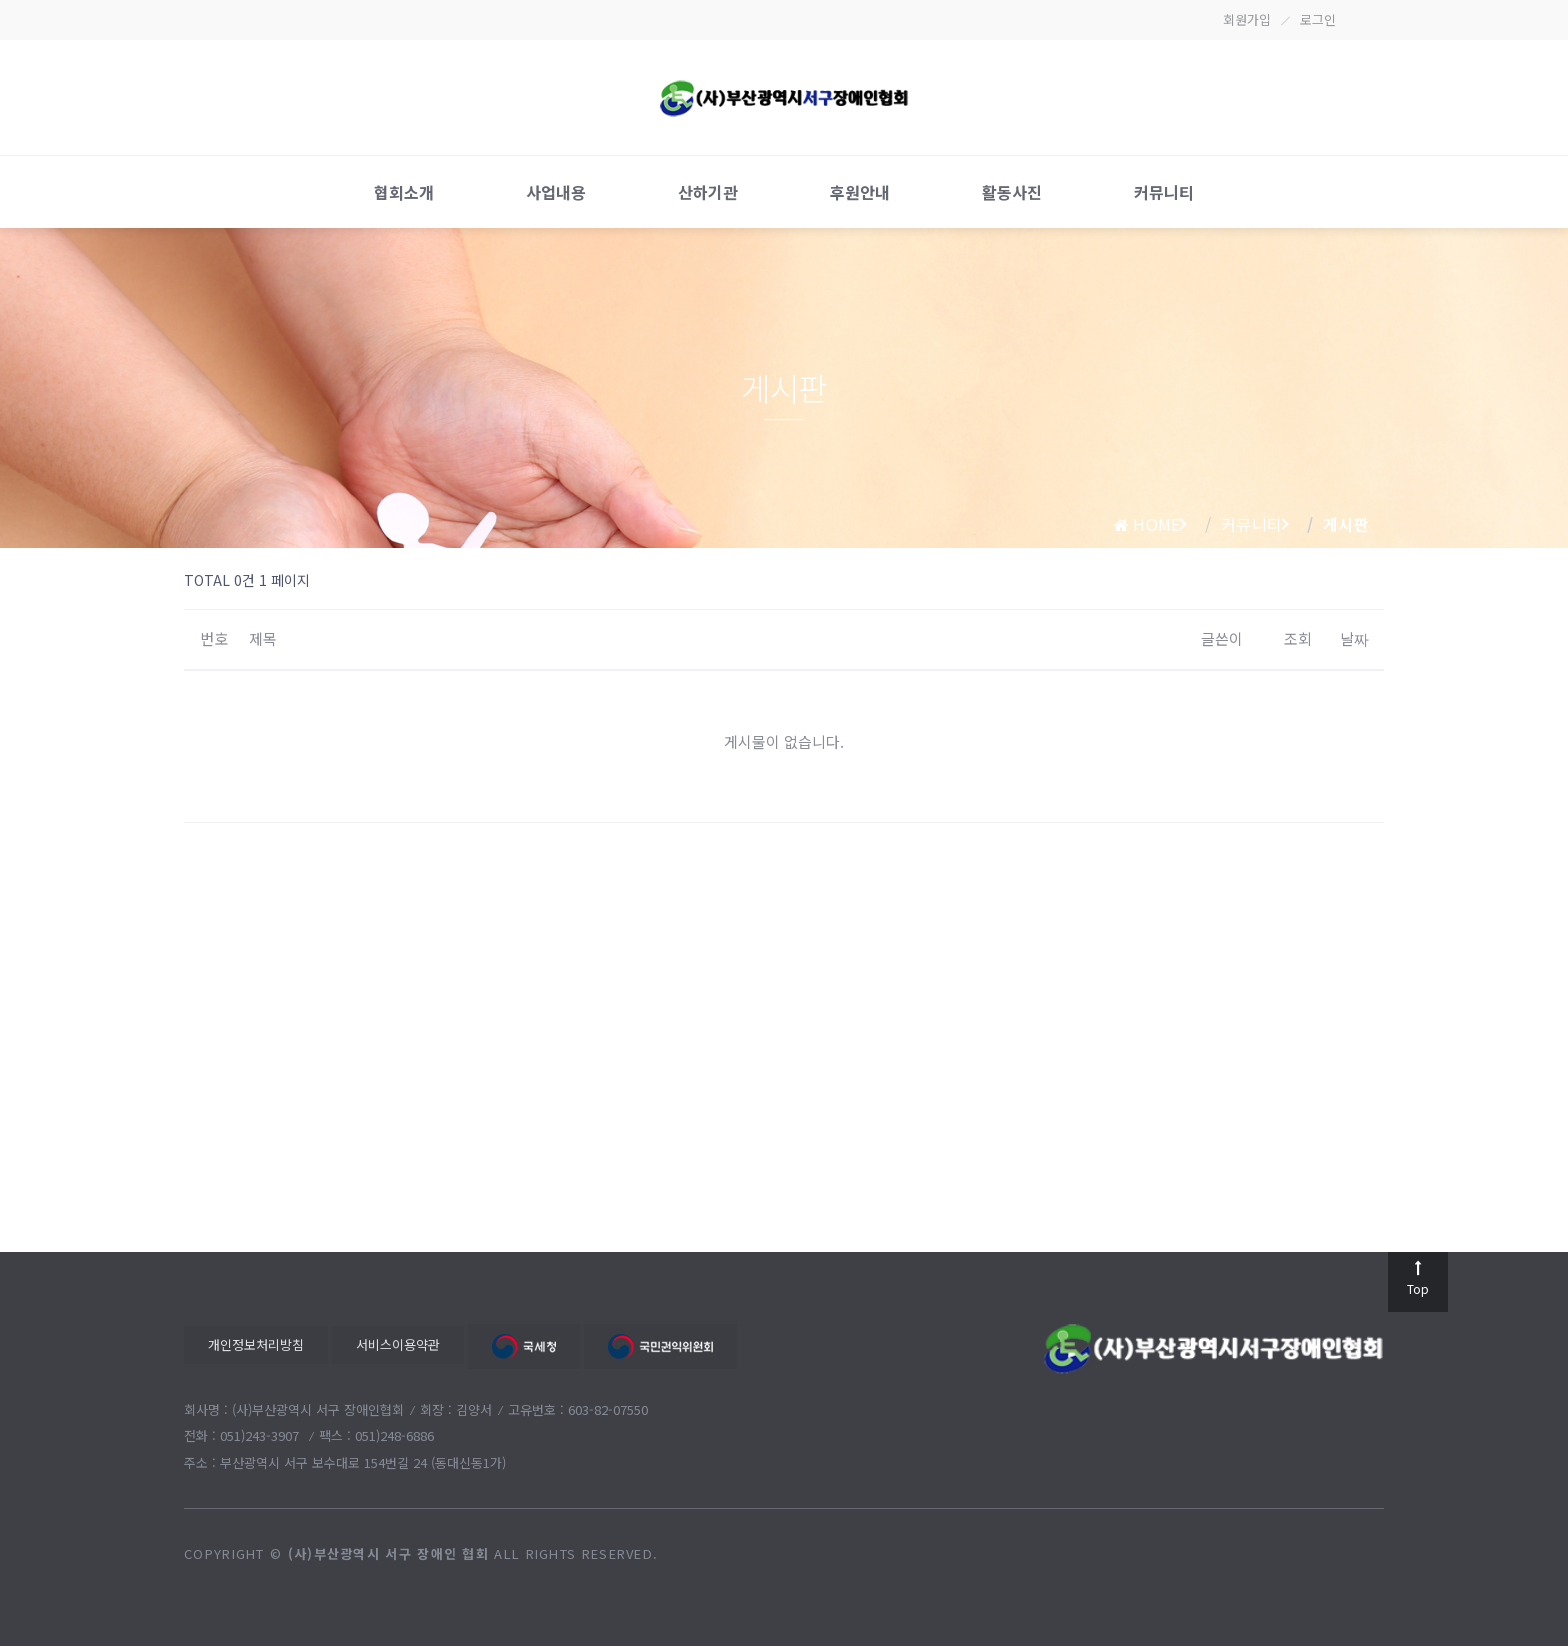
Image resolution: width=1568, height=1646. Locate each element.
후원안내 (860, 192)
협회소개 (404, 192)
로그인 (1318, 19)
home (1147, 524)
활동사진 (1012, 192)
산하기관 (708, 192)
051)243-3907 (261, 1435)
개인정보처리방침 (256, 1344)
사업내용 (556, 192)
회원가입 (1247, 19)
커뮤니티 (1164, 192)
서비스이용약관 (398, 1344)
